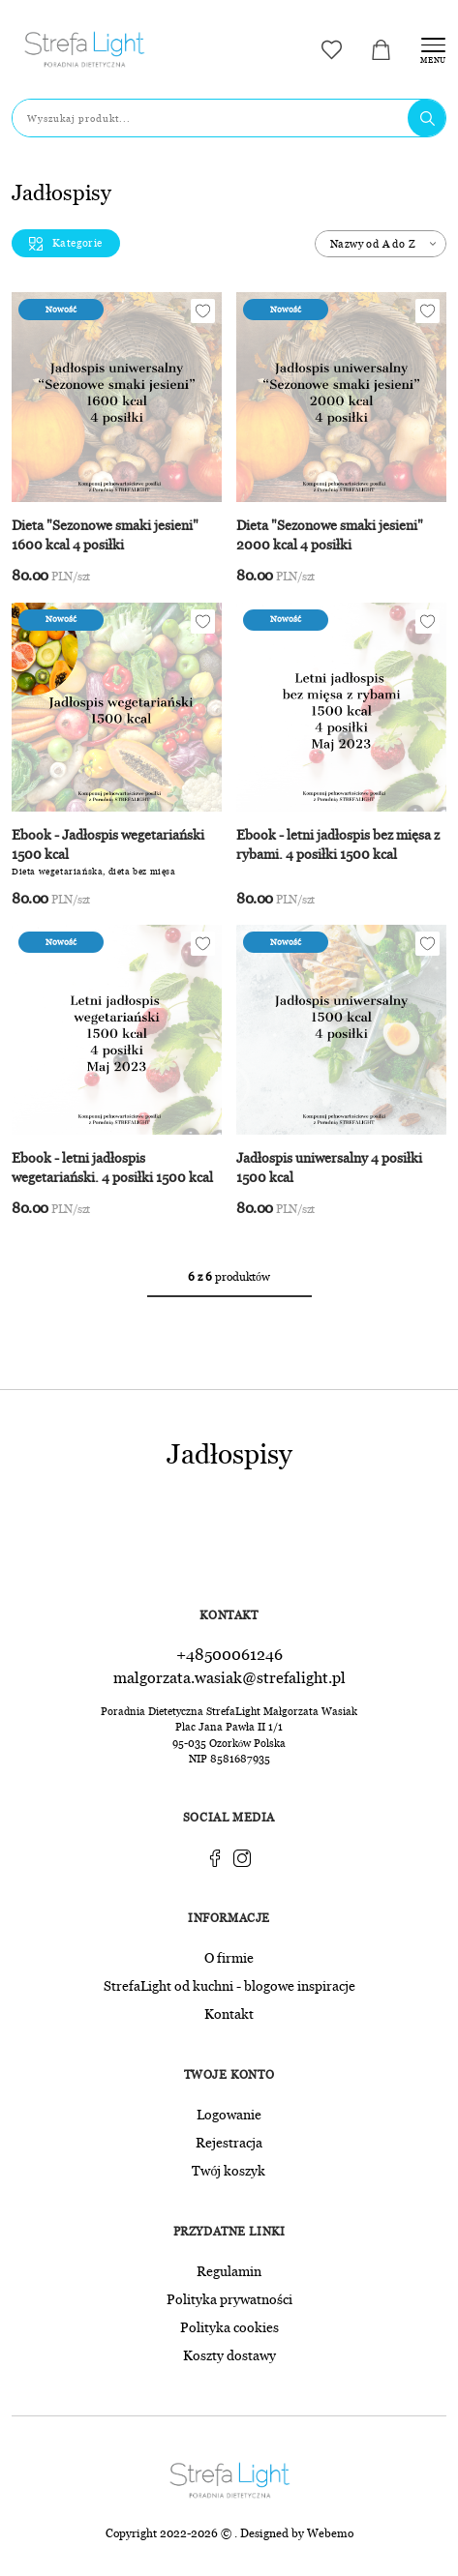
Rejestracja (229, 2141)
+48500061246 (229, 1653)
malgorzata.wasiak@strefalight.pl (229, 1677)
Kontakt (229, 2013)
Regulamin (229, 2270)
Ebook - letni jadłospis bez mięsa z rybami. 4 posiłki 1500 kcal (338, 845)
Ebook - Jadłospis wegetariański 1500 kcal (108, 845)
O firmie (229, 1957)
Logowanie (229, 2113)
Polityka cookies (229, 2326)
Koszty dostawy (229, 2354)
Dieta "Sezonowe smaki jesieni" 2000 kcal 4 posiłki (329, 535)
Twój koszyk (228, 2169)
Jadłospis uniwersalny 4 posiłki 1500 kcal (329, 1168)
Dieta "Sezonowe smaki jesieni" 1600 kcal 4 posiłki (105, 535)
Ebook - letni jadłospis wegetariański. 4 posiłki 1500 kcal (112, 1168)
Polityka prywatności (229, 2298)
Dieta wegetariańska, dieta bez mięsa (94, 871)
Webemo (330, 2532)
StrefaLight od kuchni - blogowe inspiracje (229, 1985)
